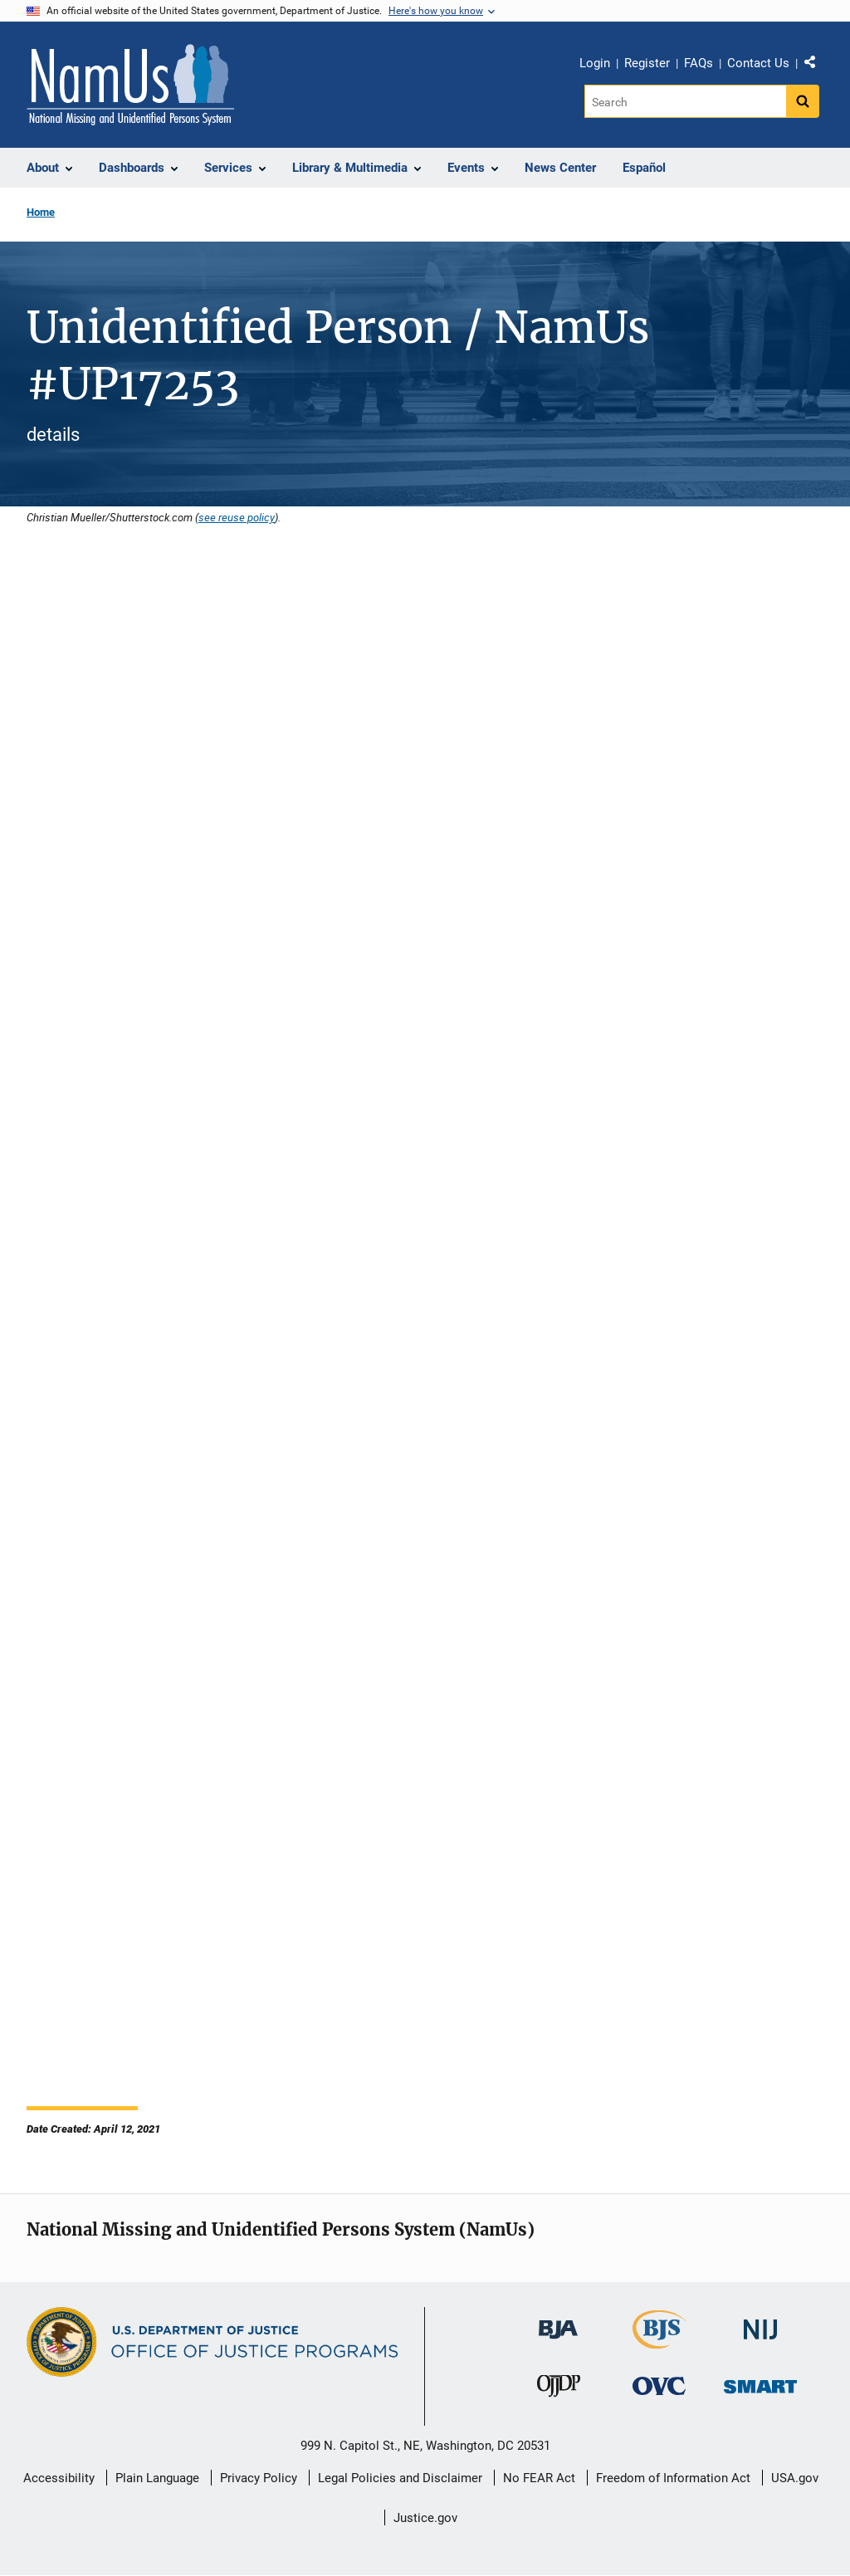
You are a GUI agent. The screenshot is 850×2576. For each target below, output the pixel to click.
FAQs (698, 63)
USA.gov (794, 2478)
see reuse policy (236, 517)
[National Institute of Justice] (760, 2322)
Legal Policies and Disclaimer (400, 2478)
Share (815, 65)
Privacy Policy (258, 2478)
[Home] (130, 84)
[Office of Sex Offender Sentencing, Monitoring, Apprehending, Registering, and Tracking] (760, 2382)
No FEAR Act (539, 2478)
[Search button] (802, 101)
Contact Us (758, 63)
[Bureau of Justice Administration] (558, 2321)
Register (647, 63)
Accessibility (59, 2478)
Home (41, 212)
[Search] (685, 101)
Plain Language (157, 2478)
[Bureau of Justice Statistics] (659, 2341)
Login (594, 63)
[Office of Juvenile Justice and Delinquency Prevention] (558, 2390)
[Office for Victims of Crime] (659, 2385)
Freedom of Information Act (673, 2478)
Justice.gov (425, 2517)
